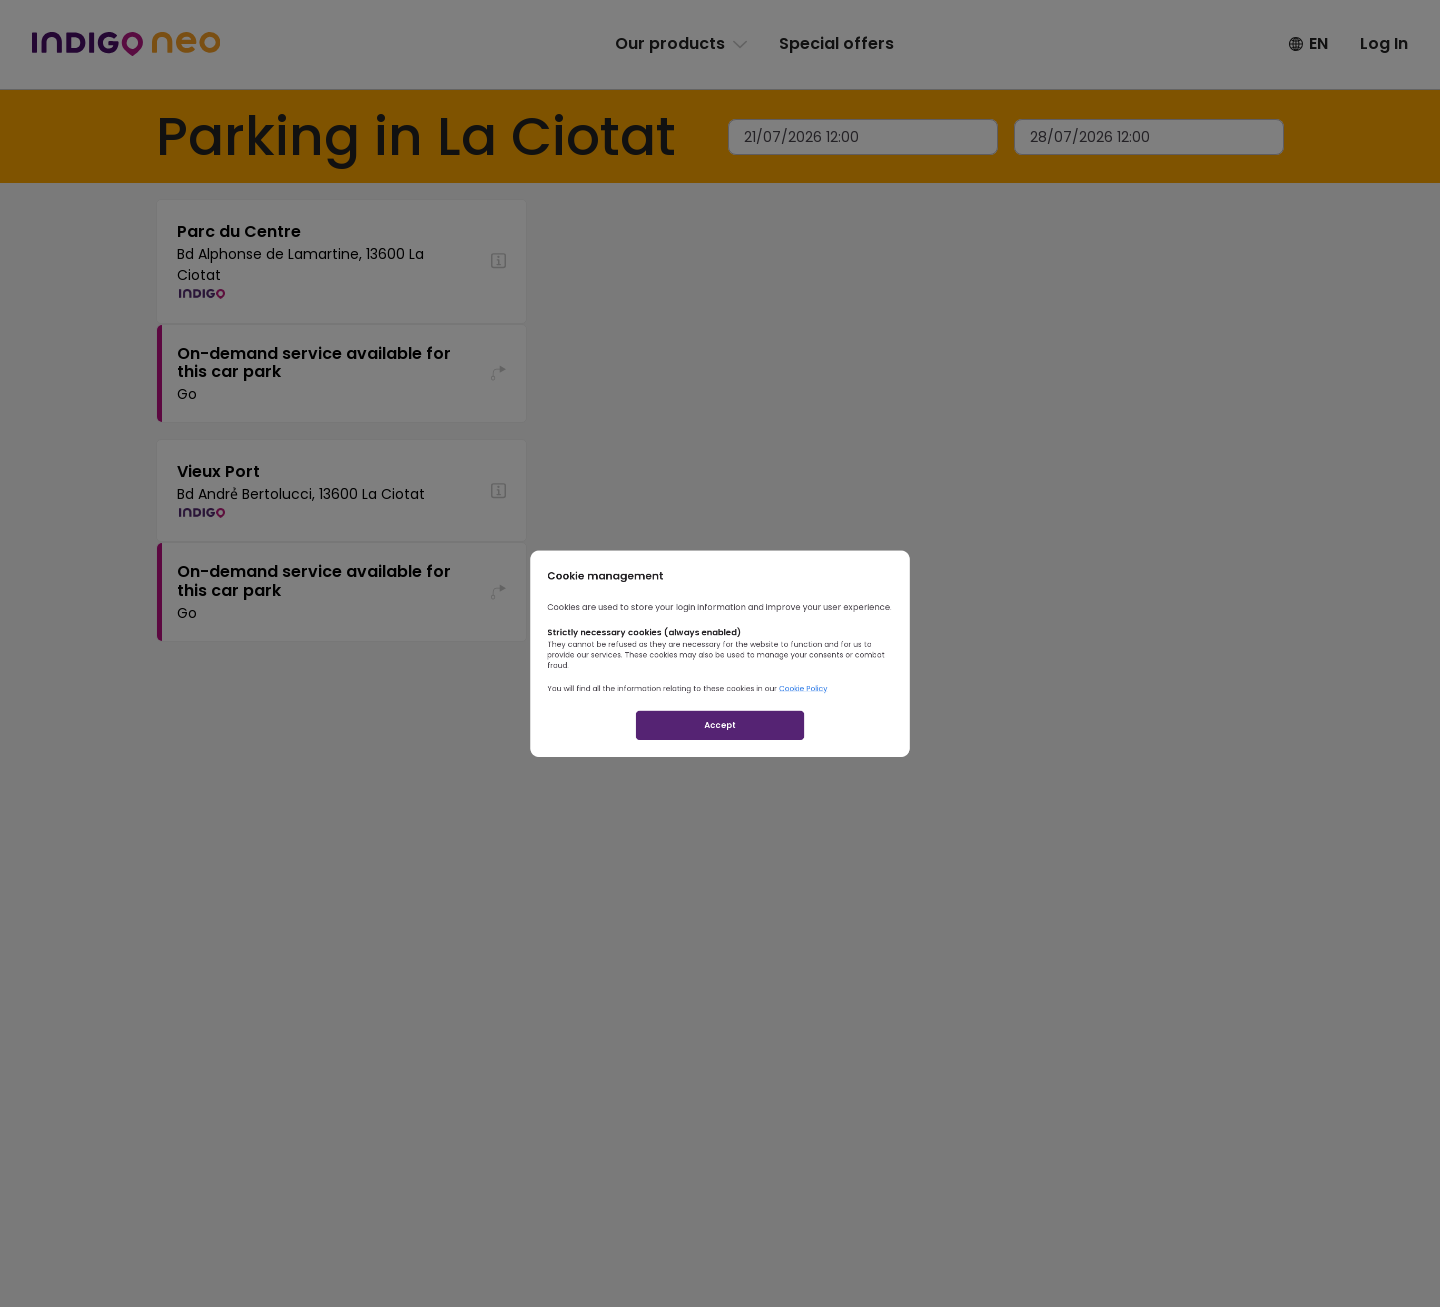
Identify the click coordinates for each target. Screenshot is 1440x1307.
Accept (720, 789)
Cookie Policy (878, 720)
